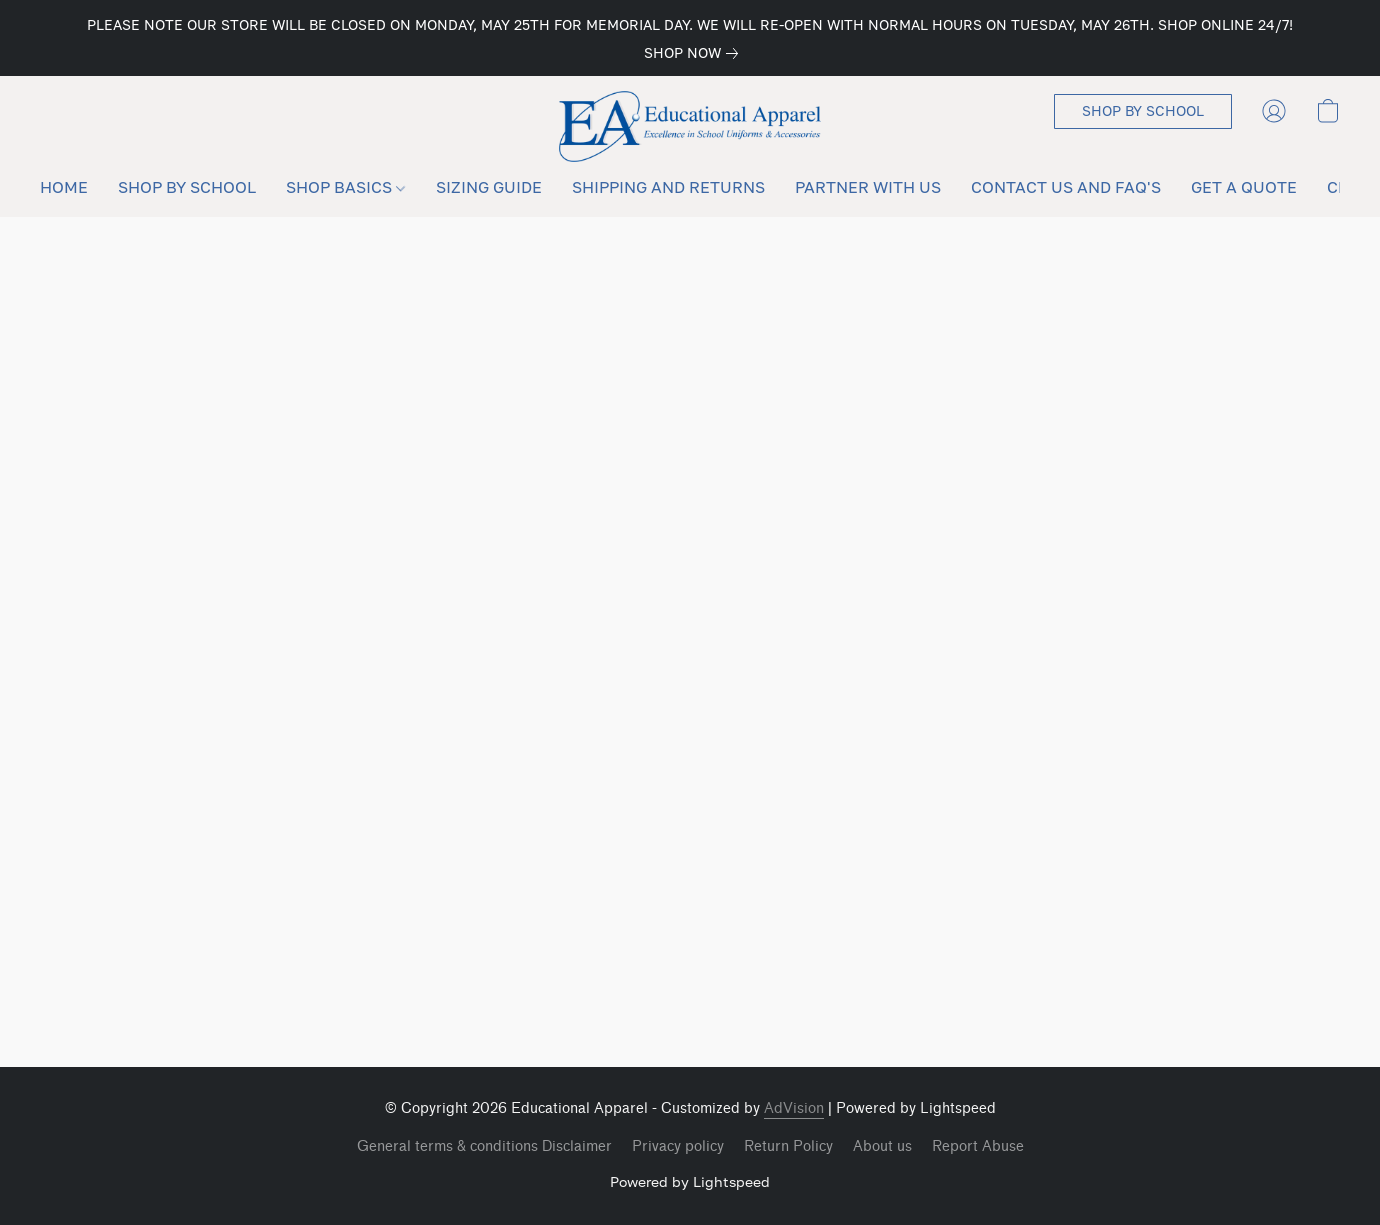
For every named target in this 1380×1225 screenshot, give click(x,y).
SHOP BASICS (345, 187)
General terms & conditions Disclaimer (484, 1146)
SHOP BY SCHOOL (187, 187)
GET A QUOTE (1244, 187)
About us (882, 1146)
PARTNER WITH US (868, 187)
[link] (695, 53)
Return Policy (788, 1146)
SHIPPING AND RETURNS (668, 187)
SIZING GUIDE (489, 187)
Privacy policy (678, 1146)
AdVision (794, 1108)
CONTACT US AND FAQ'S (1066, 187)
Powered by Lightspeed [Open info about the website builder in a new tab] (690, 1181)
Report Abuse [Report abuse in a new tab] (978, 1146)
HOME (64, 187)
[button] (690, 126)
